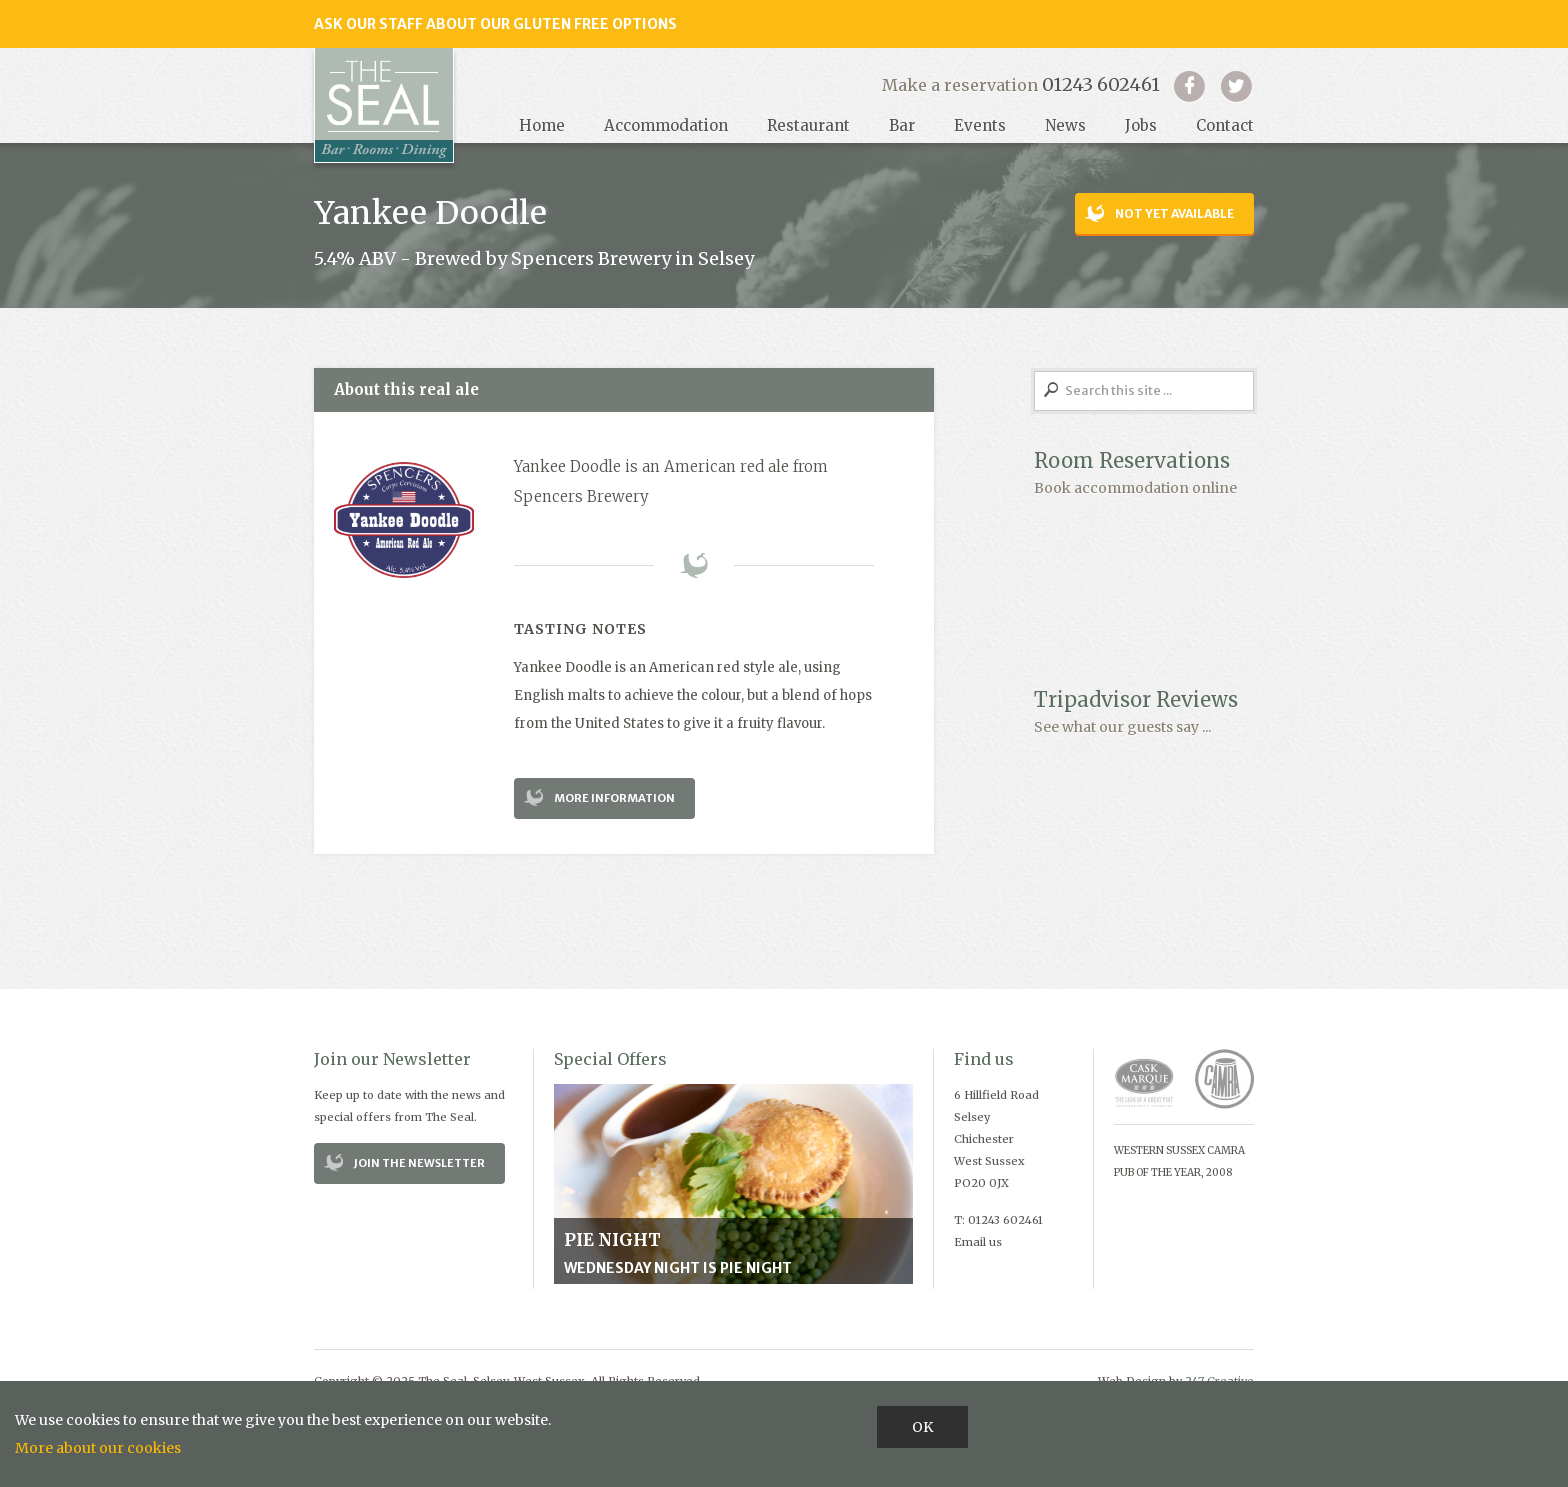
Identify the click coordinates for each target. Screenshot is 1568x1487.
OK (922, 1427)
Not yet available (1174, 213)
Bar (902, 125)
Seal (384, 105)
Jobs (1141, 125)
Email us (978, 1242)
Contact (1225, 125)
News (1065, 125)
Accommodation (666, 125)
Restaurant (808, 125)
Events (980, 125)
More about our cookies (98, 1448)
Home (542, 125)
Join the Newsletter (419, 1163)
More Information (614, 798)
